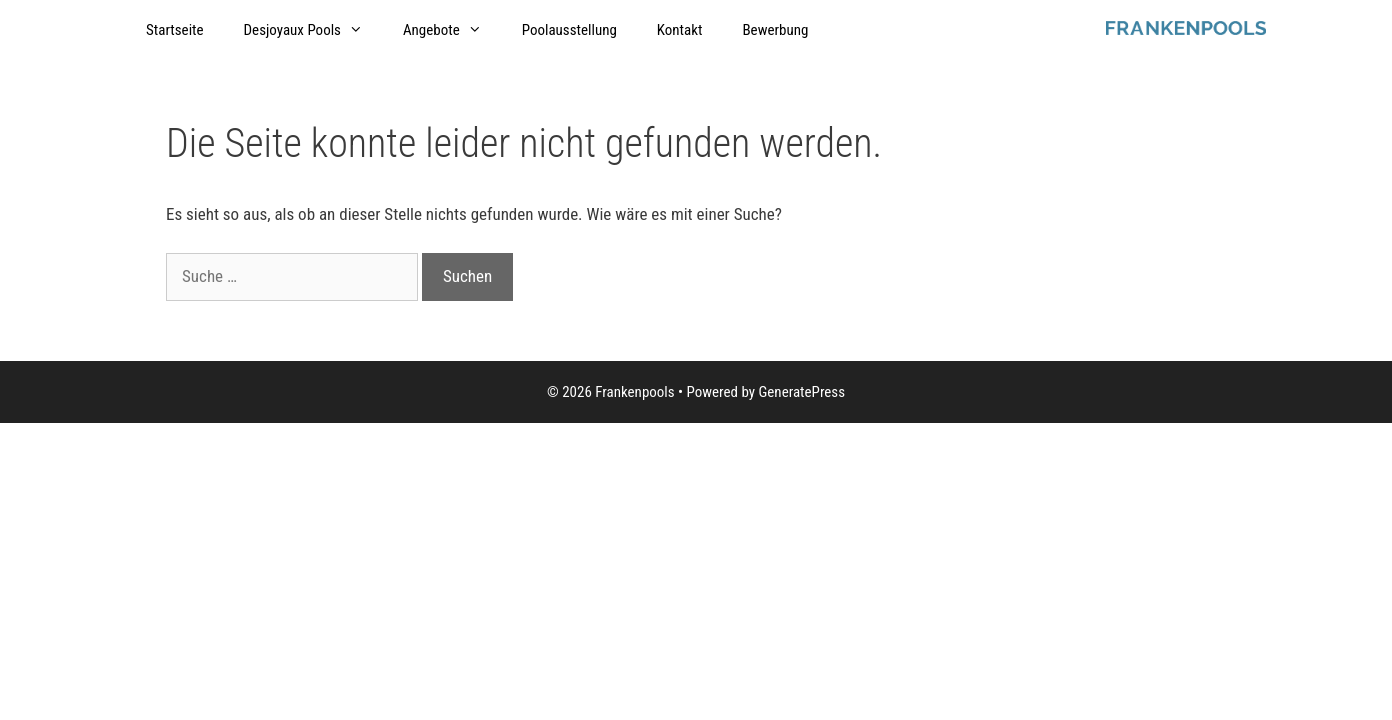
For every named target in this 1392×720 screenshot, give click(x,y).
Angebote (452, 30)
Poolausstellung (569, 30)
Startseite (175, 30)
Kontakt (680, 30)
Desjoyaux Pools (313, 30)
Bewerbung (775, 30)
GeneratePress (801, 392)
